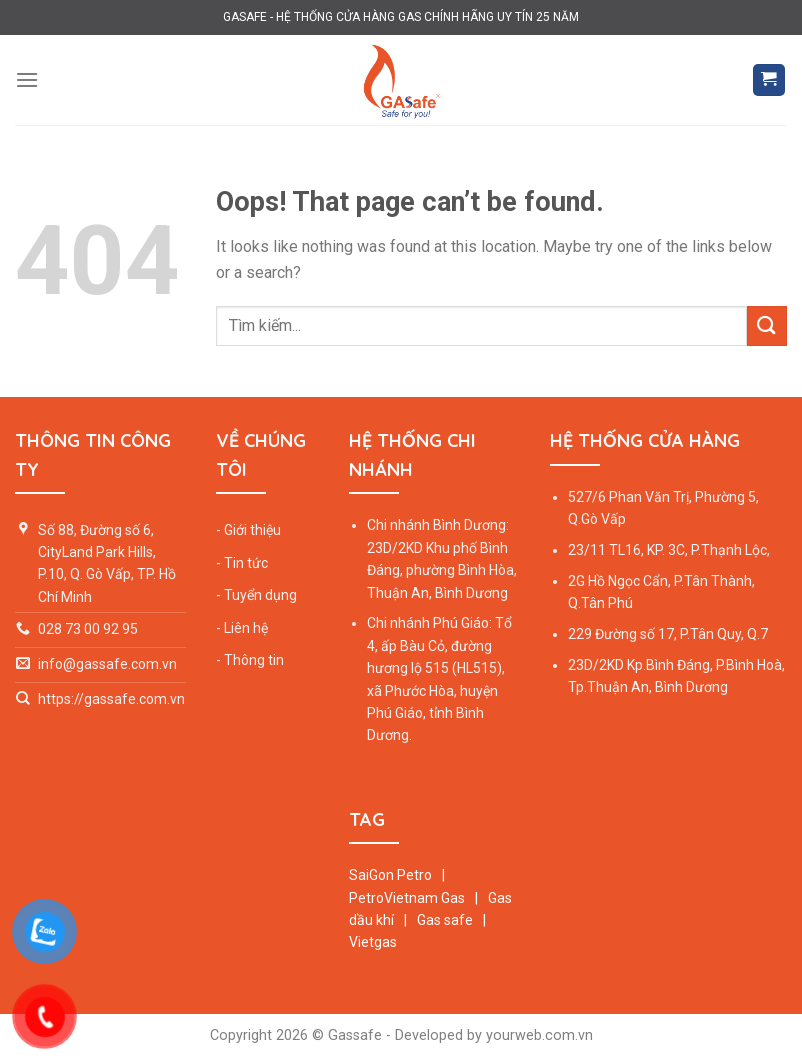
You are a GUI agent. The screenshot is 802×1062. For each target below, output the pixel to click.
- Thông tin (250, 660)
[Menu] (27, 79)
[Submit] (767, 325)
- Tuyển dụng (256, 595)
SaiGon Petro (392, 875)
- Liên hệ (242, 628)
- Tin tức (242, 563)
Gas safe (445, 920)
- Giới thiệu (248, 530)
